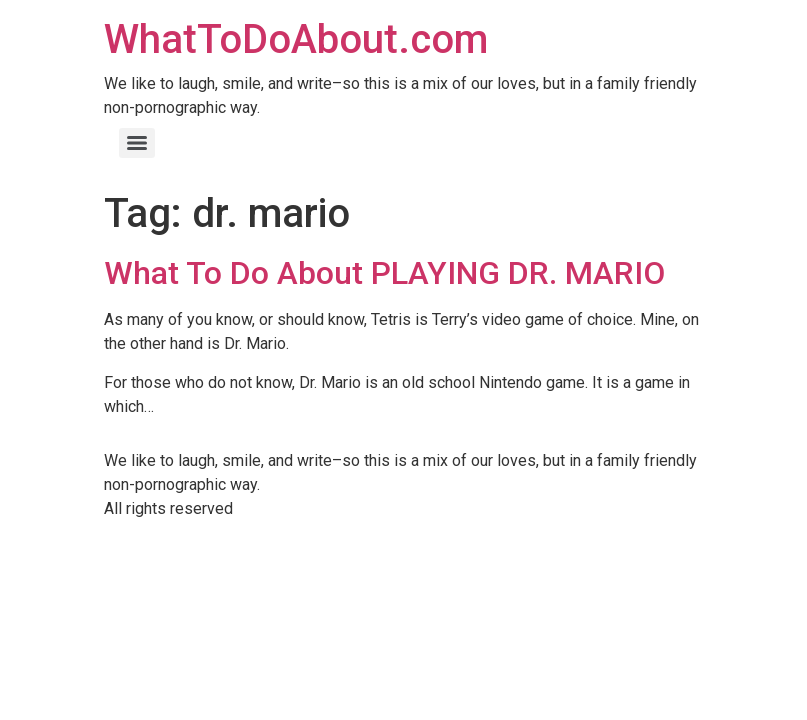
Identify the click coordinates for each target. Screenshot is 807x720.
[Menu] (137, 143)
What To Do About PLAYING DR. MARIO (384, 273)
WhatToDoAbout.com (296, 39)
